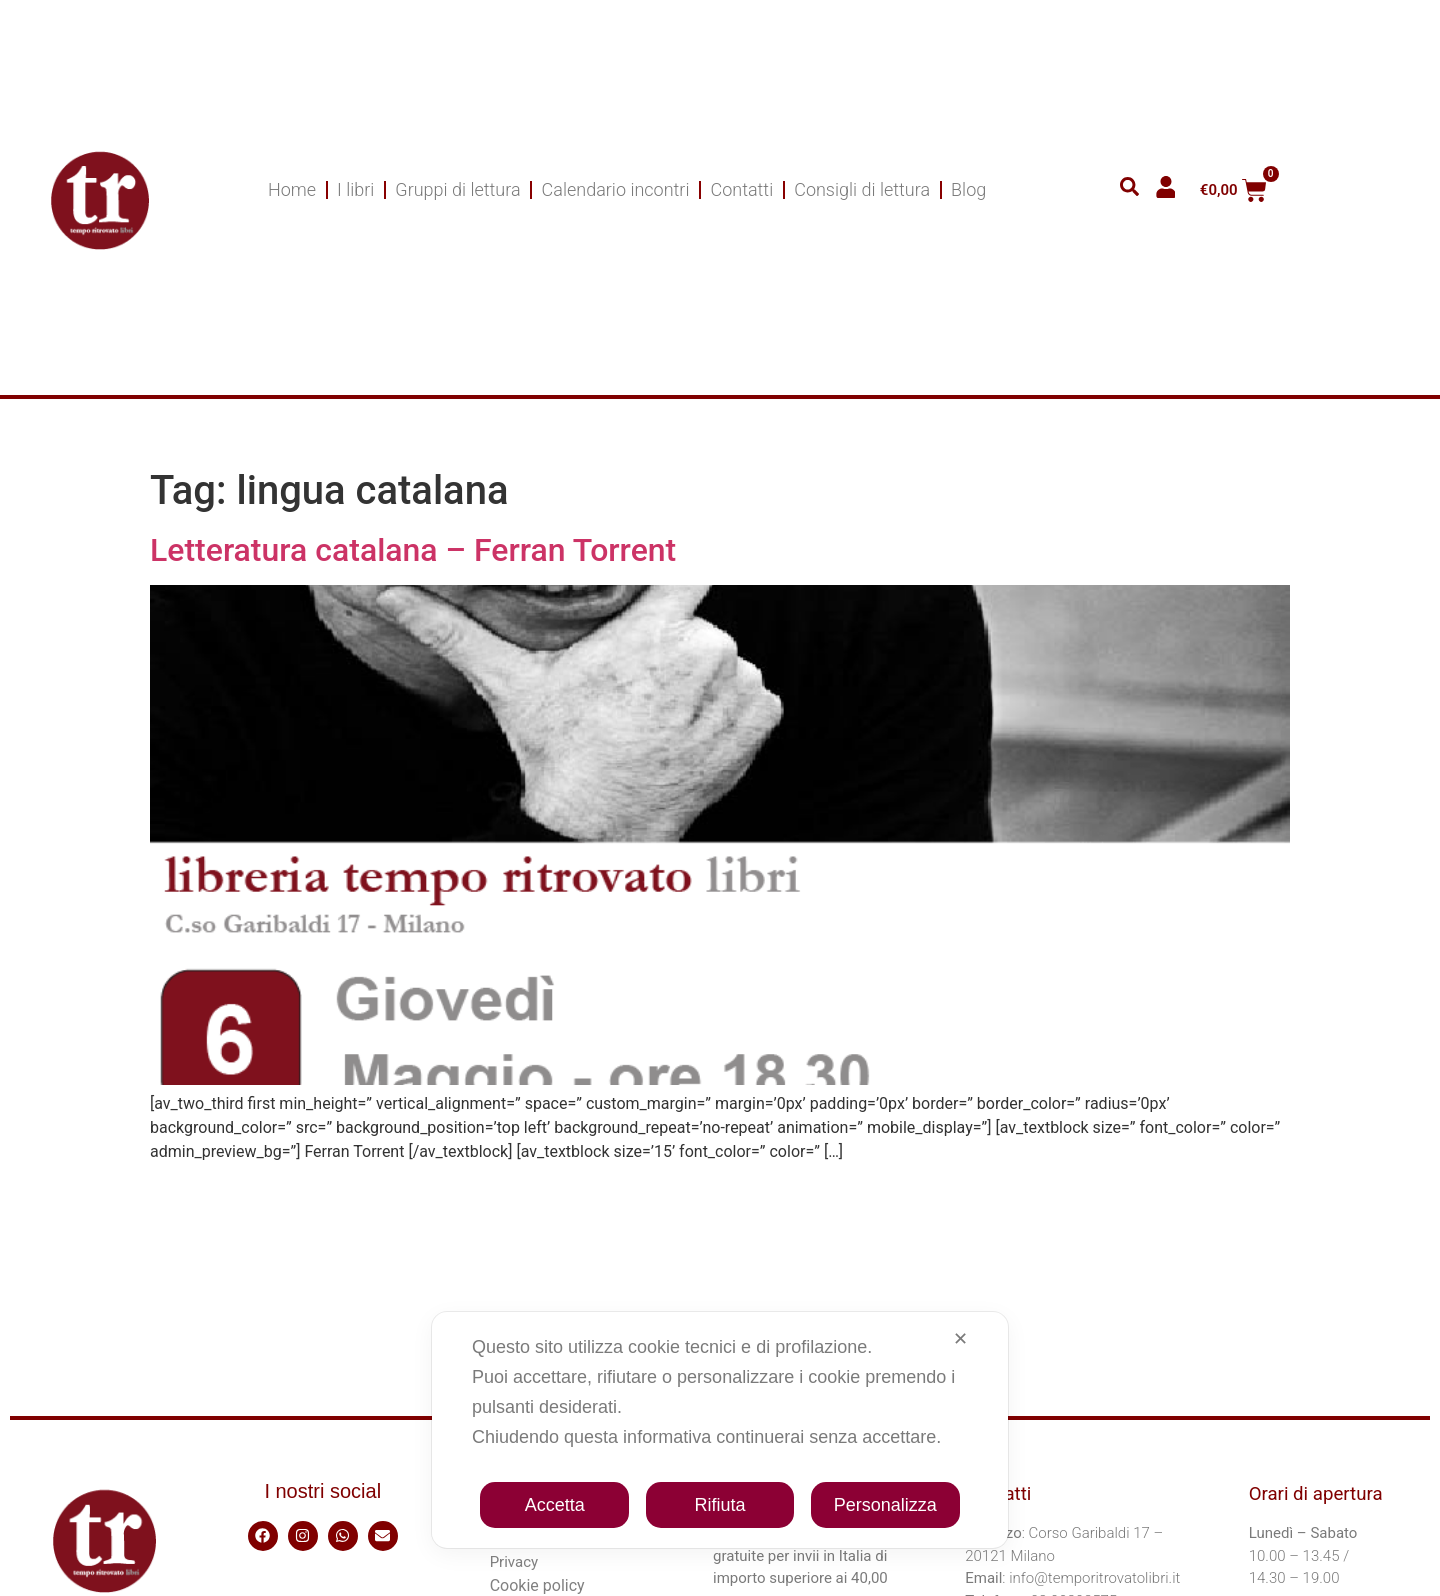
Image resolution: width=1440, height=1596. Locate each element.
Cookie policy (537, 1585)
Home (292, 189)
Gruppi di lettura (457, 189)
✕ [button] (960, 1339)
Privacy (514, 1562)
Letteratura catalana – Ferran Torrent (413, 550)
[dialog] (720, 1430)
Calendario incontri (616, 189)
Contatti (741, 189)
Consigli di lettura (862, 189)
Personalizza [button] (885, 1505)
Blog (968, 189)
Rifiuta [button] (719, 1505)
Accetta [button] (555, 1505)
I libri (355, 189)
